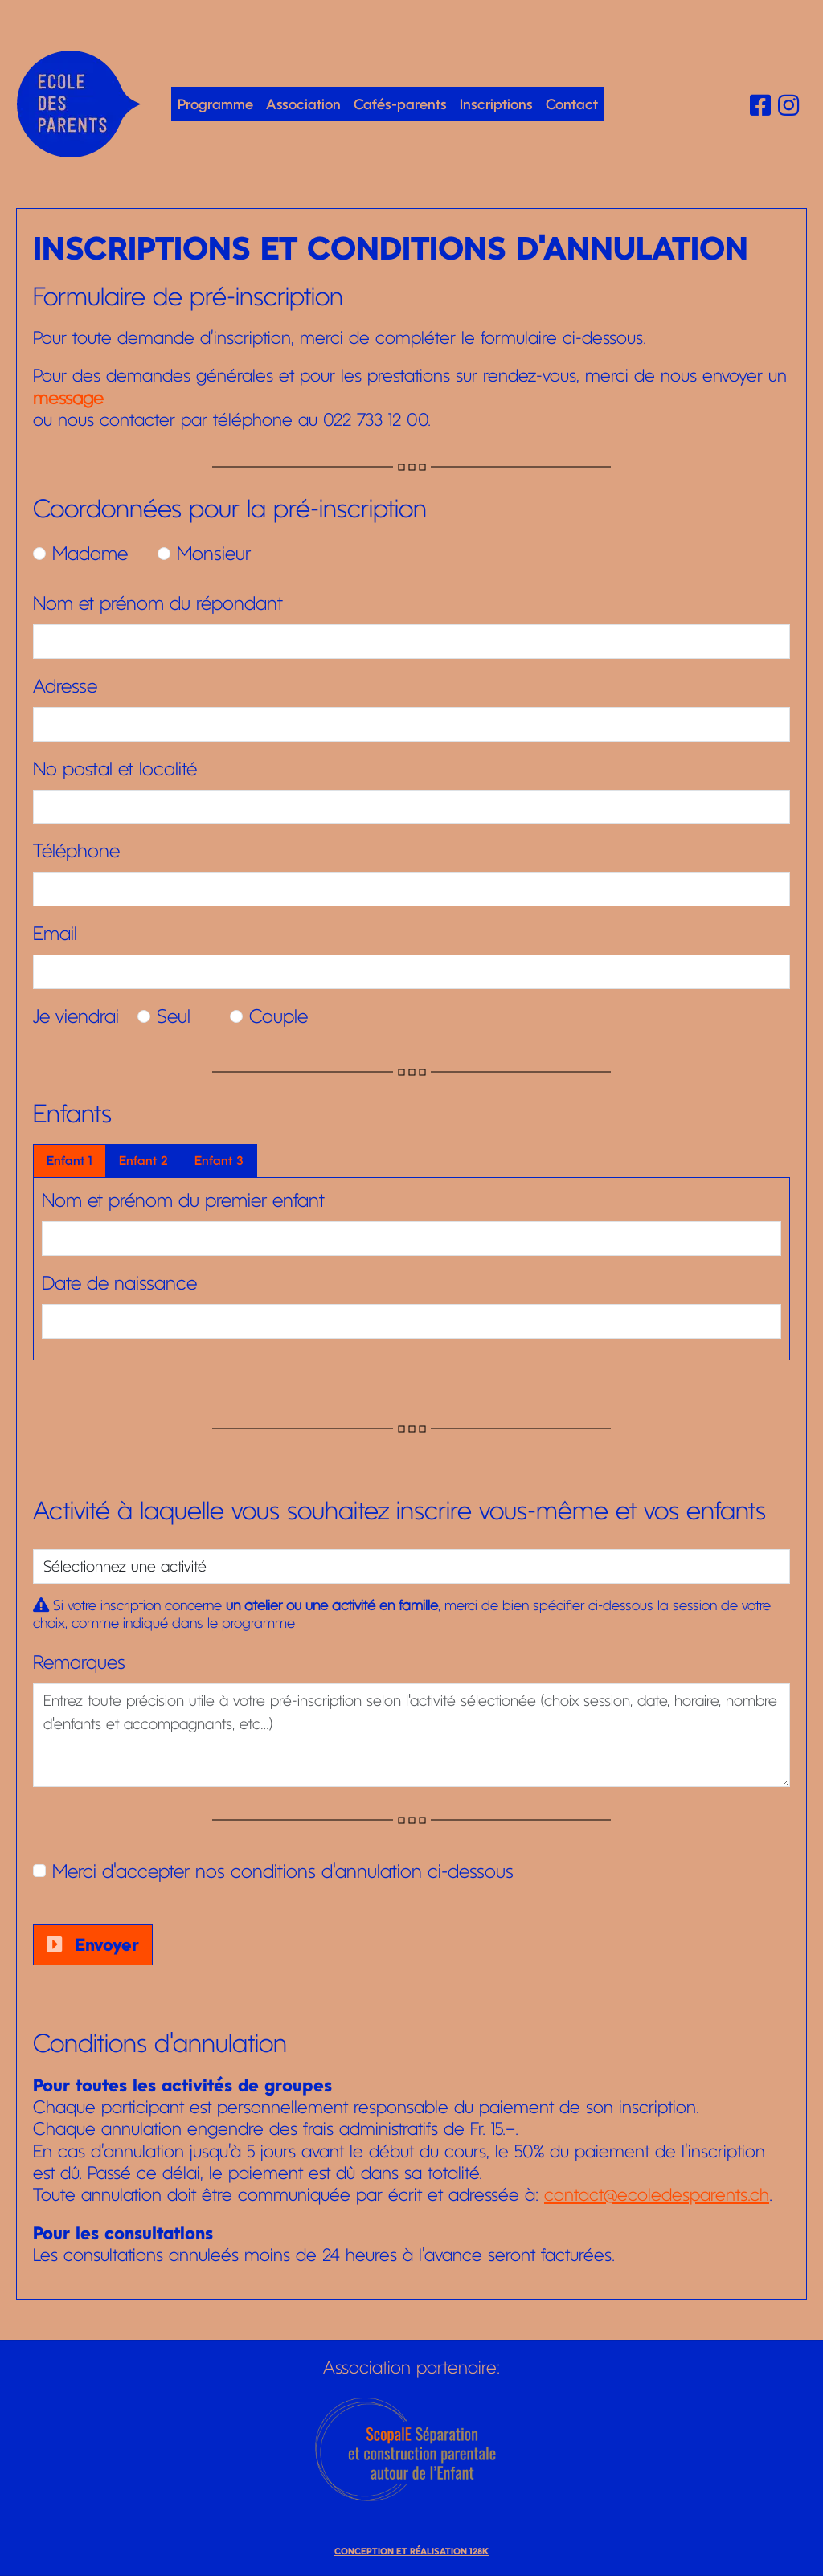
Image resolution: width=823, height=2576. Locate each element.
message (68, 397)
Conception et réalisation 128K (411, 2551)
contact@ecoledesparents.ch (656, 2194)
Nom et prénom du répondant (158, 603)
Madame (90, 554)
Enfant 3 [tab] (219, 1160)
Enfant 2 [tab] (143, 1160)
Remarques (79, 1662)
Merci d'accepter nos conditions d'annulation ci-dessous (283, 1871)
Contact (572, 103)
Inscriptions (496, 103)
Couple (278, 1016)
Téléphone (76, 851)
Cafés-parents (400, 103)
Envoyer (93, 1944)
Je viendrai (76, 1016)
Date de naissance (119, 1283)
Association (303, 103)
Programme (215, 103)
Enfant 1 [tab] (69, 1160)
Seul (173, 1016)
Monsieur (214, 554)
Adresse (65, 686)
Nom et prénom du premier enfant (183, 1200)
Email (55, 934)
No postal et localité (115, 769)
